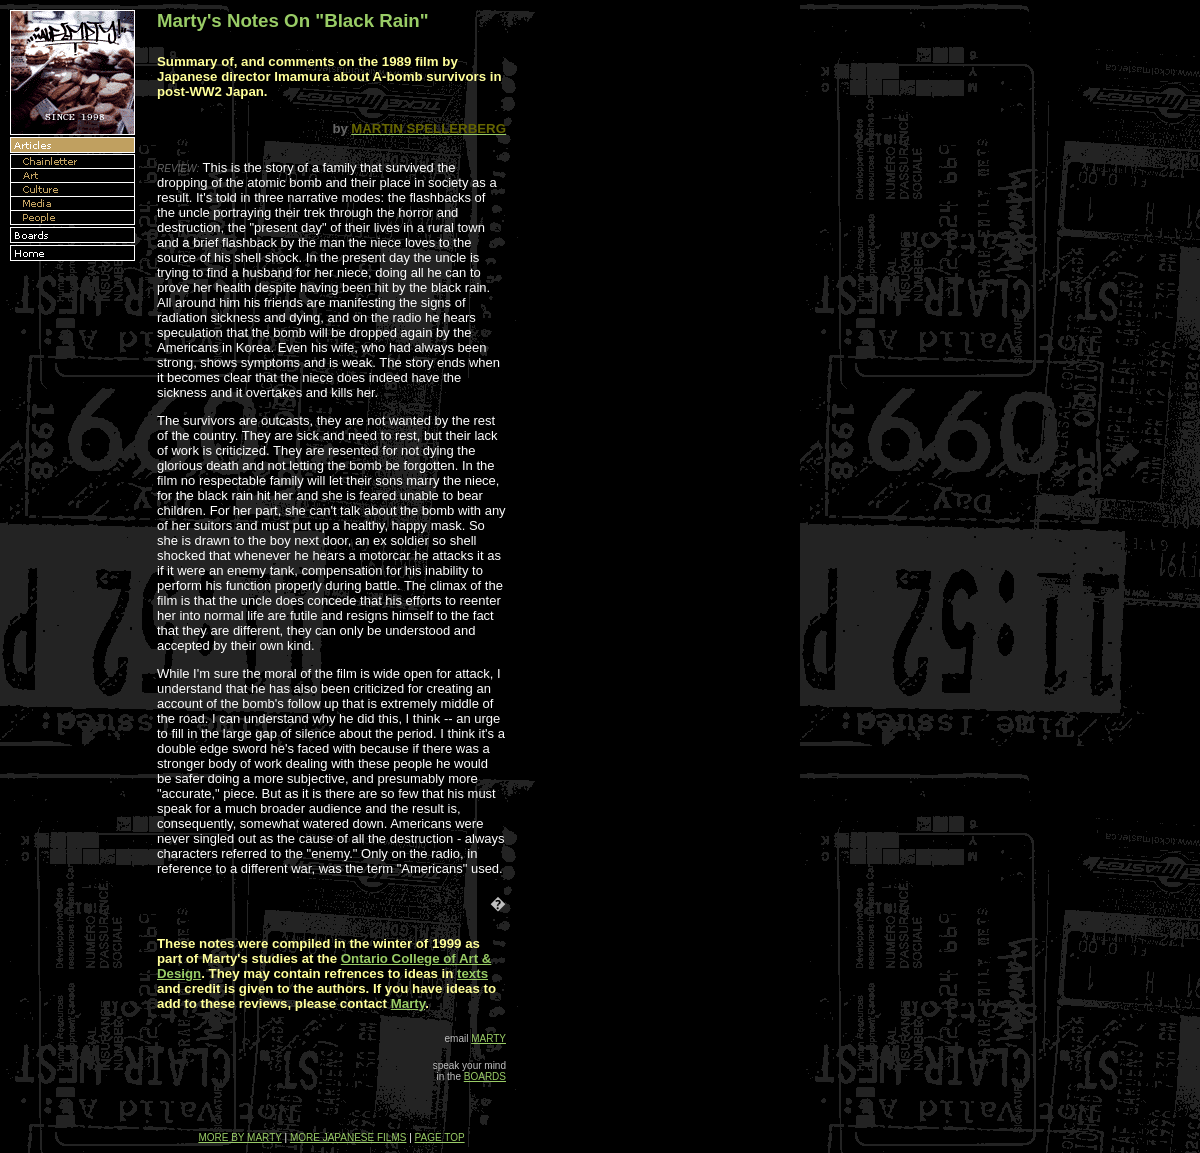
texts (472, 973)
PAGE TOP (440, 1137)
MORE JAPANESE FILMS (348, 1137)
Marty (408, 1003)
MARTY (488, 1038)
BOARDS (485, 1076)
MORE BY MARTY (239, 1137)
